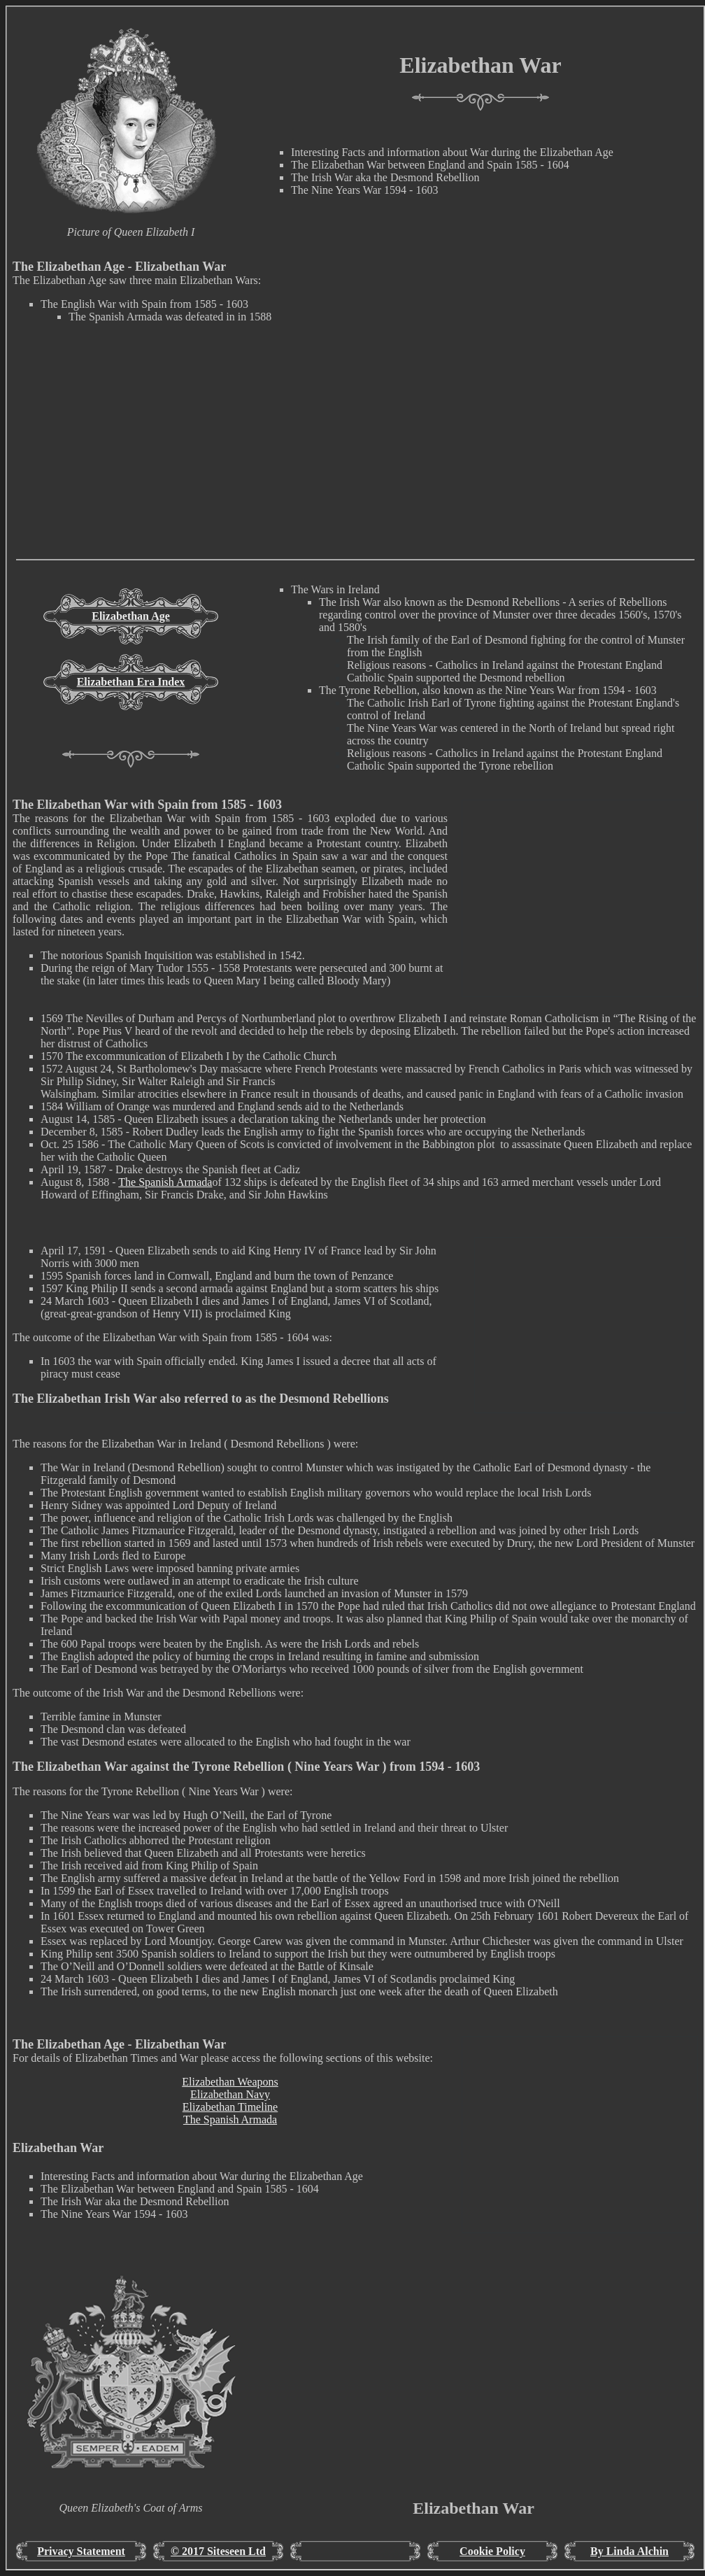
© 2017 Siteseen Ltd (218, 2551)
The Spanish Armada (165, 1182)
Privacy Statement (81, 2551)
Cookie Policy (492, 2551)
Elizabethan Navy (230, 2094)
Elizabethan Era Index (131, 682)
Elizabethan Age (131, 616)
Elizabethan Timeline (230, 2107)
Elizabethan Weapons (230, 2082)
